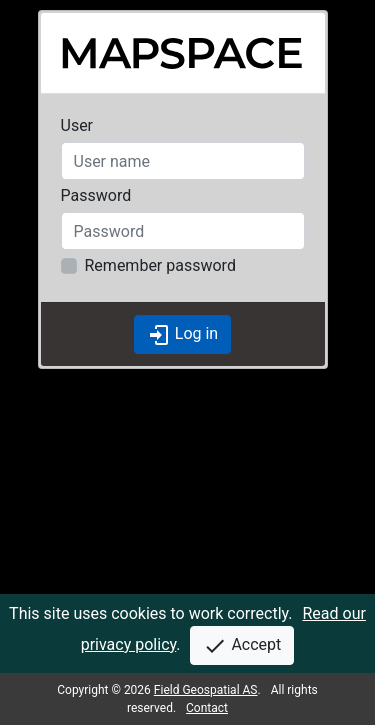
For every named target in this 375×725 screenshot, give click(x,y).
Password (96, 195)
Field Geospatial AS (206, 690)
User (77, 125)
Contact (207, 708)
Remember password (160, 265)
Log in (182, 335)
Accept (242, 646)
